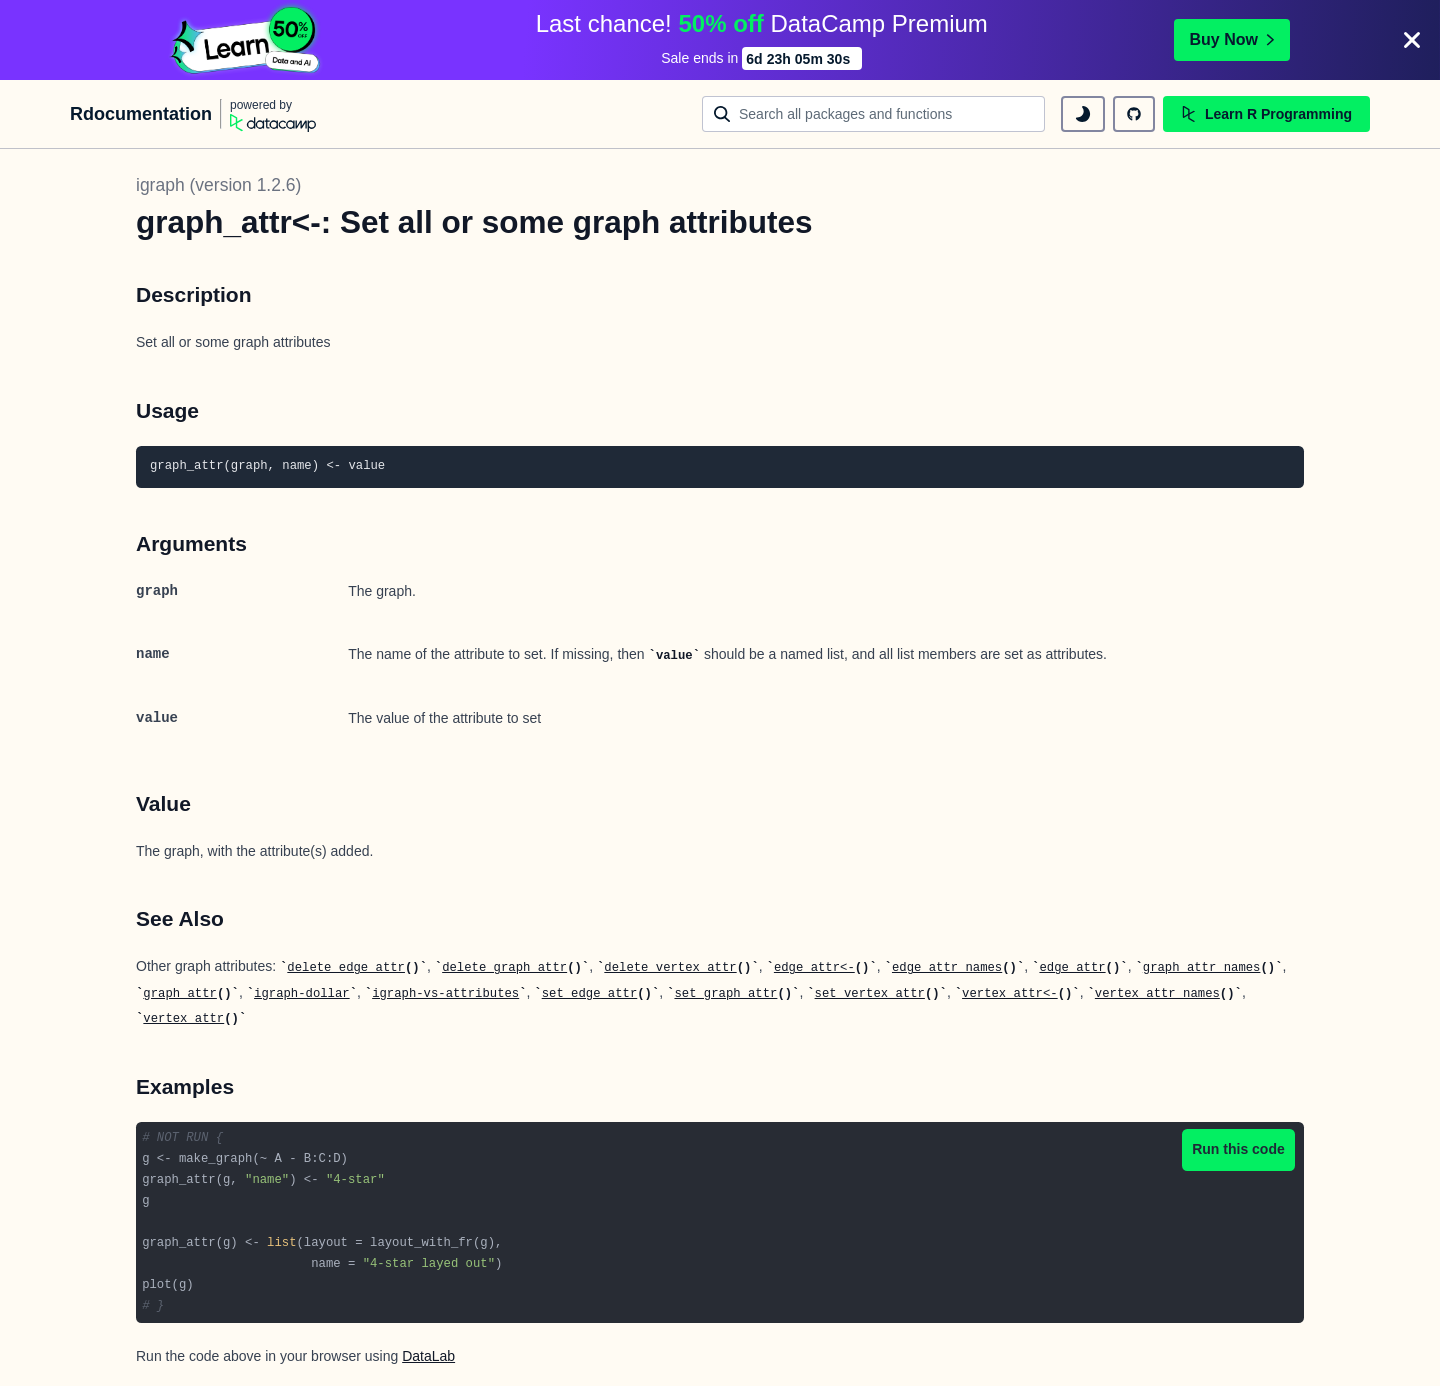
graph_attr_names (1202, 968)
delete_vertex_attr (670, 968)
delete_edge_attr (346, 968)
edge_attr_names (947, 968)
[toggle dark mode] (1083, 114)
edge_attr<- (814, 968)
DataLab (428, 1356)
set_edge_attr (590, 994)
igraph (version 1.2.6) (218, 185)
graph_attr (180, 994)
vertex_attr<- (1010, 994)
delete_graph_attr (504, 968)
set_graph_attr (725, 994)
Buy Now (1232, 39)
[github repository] (1134, 114)
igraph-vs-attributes (445, 994)
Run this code (1238, 1149)
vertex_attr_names (1157, 994)
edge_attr (1072, 968)
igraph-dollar (302, 994)
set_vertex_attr (870, 994)
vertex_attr (183, 1019)
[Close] (1412, 40)
